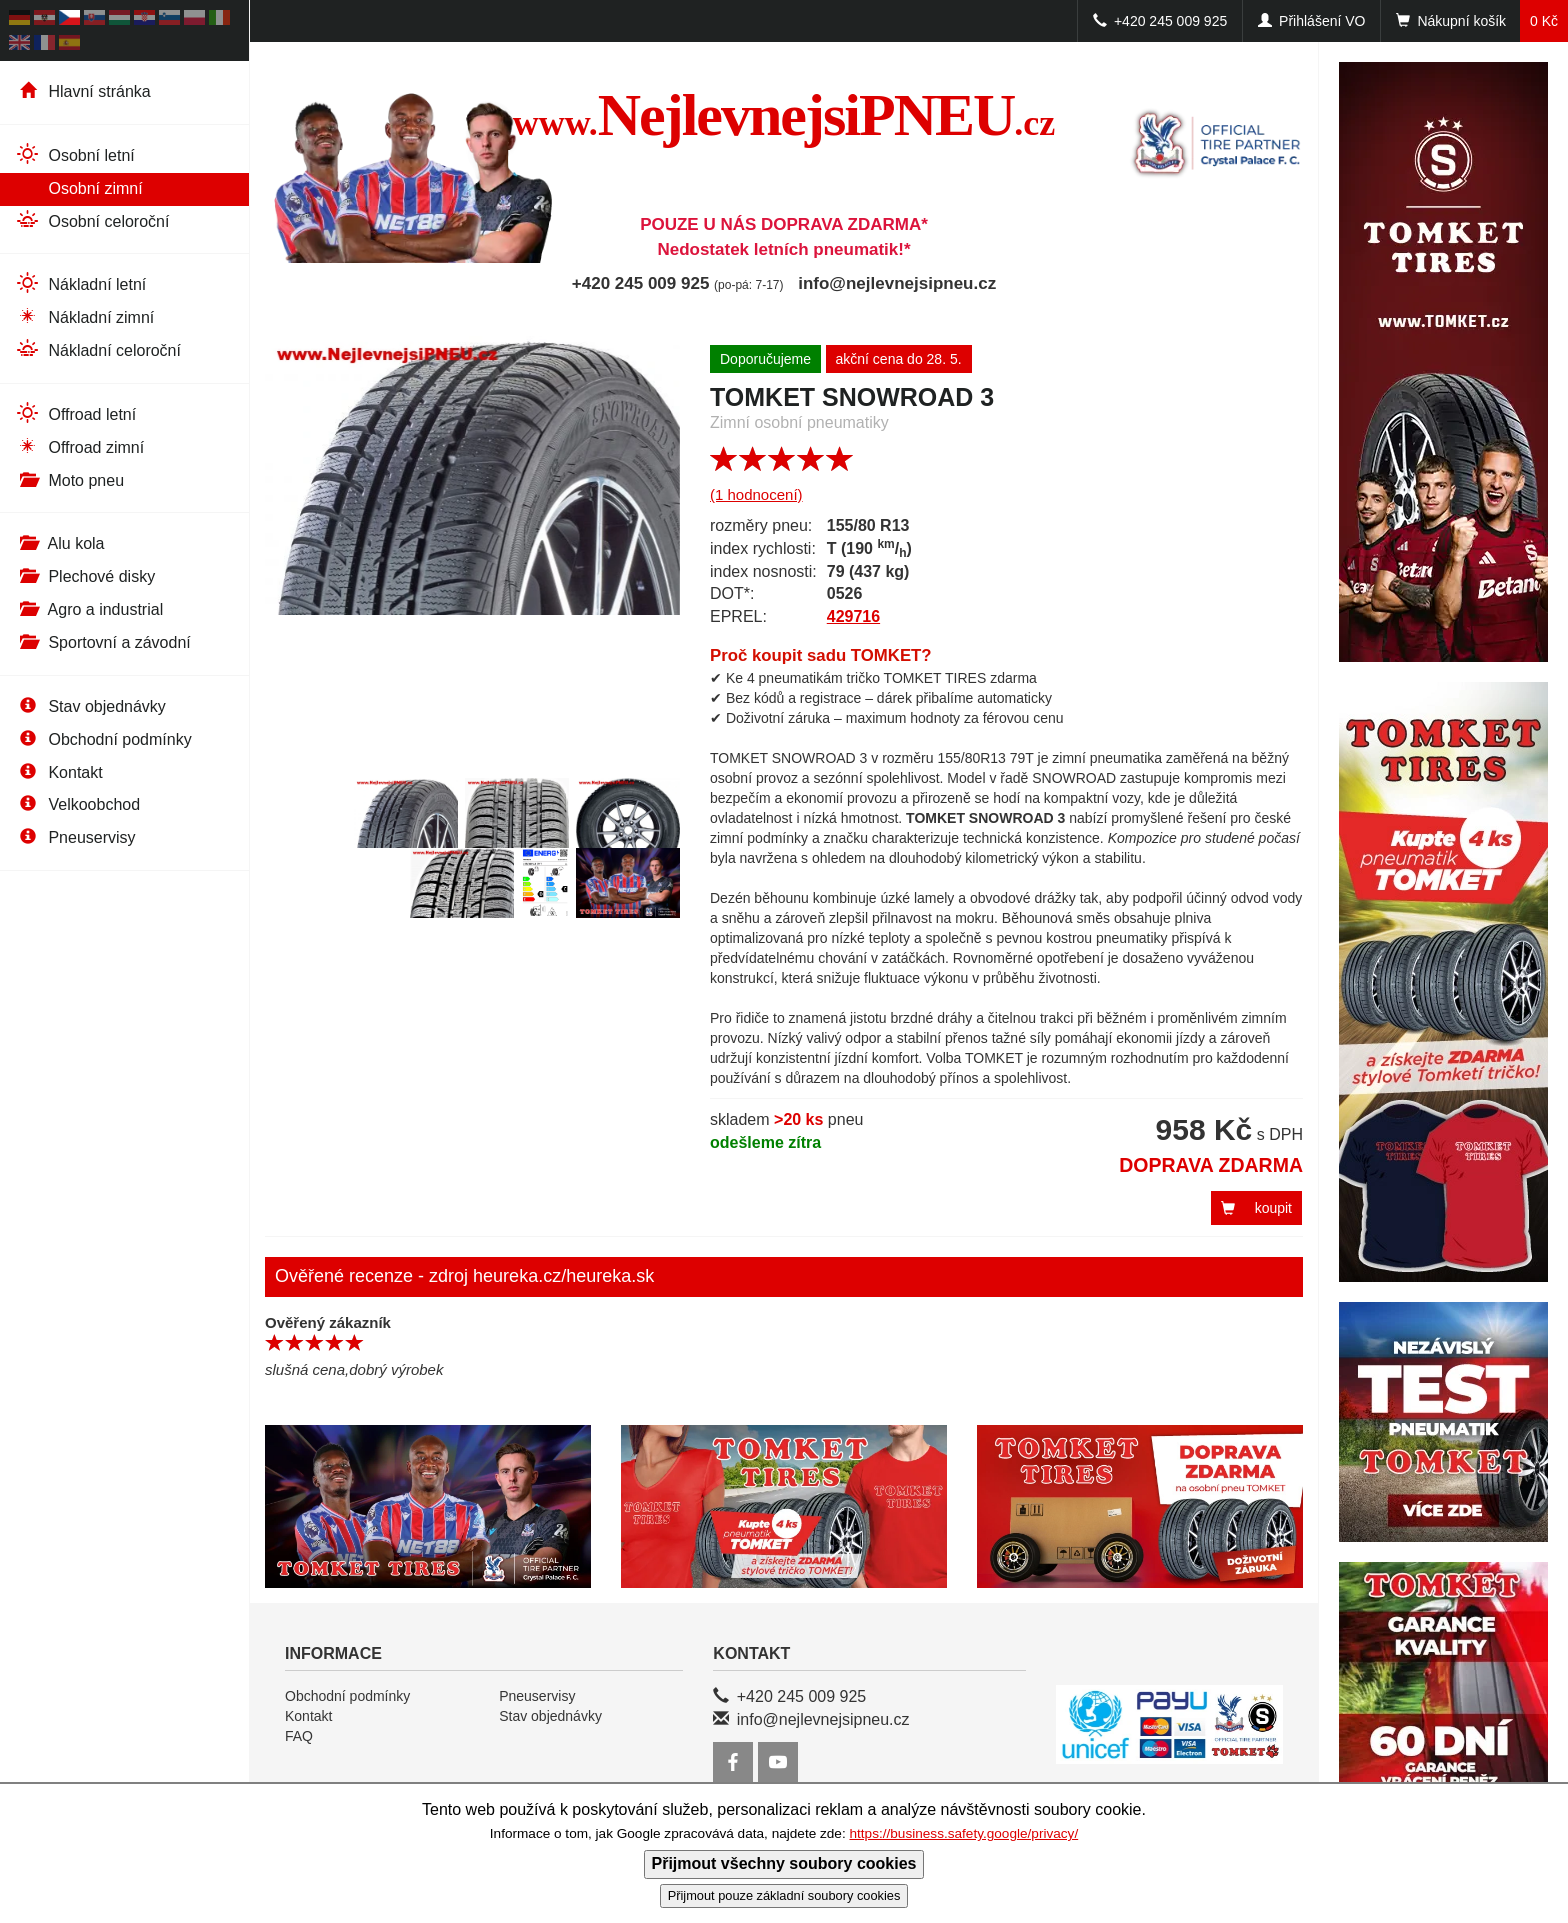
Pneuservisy (75, 837)
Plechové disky (85, 576)
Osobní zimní (79, 187)
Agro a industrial (89, 609)
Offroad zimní (79, 446)
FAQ (299, 1736)
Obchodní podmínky (103, 739)
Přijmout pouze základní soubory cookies (784, 1895)
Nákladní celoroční (98, 349)
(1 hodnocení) (756, 494)
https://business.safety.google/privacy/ (963, 1833)
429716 (853, 616)
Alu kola (59, 543)
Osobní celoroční (92, 220)
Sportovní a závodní (103, 642)
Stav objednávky (90, 706)
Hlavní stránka (83, 91)
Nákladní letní (80, 283)
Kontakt (59, 772)
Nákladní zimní (84, 316)
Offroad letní (75, 413)
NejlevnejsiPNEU (784, 115)
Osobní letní (75, 154)
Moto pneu (69, 480)
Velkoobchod (77, 804)
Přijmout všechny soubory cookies (784, 1863)
